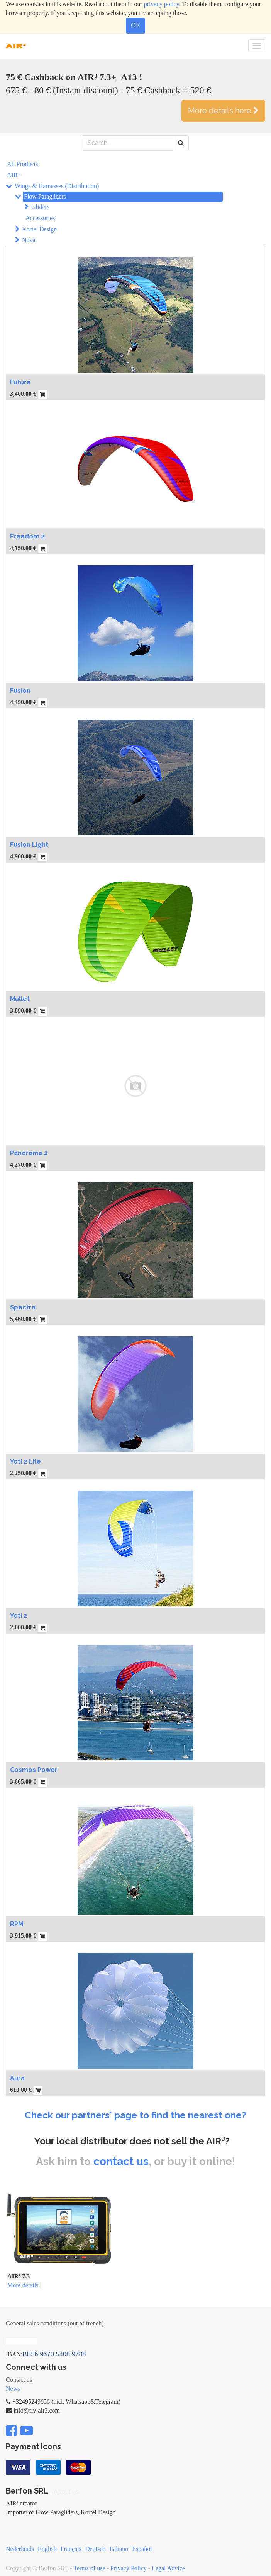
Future (20, 382)
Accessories (40, 218)
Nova (29, 240)
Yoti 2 (18, 1615)
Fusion (20, 690)
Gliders (40, 207)
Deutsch (95, 2549)
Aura (17, 2078)
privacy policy (161, 4)
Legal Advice (168, 2568)
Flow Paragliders (45, 196)
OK (135, 25)
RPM (16, 1924)
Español (142, 2549)
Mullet (20, 999)
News (13, 2388)
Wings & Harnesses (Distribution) (57, 186)
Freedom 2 (27, 536)
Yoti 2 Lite (25, 1461)
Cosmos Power (34, 1769)
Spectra (23, 1307)
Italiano (118, 2549)
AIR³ (13, 175)
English (47, 2549)
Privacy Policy (128, 2568)
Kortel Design (39, 229)
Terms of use (89, 2568)
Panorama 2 (28, 1153)
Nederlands (20, 2549)
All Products (22, 164)
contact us (121, 2161)
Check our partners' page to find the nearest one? (135, 2115)
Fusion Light (29, 844)
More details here (223, 110)
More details (22, 2285)
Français (71, 2549)
